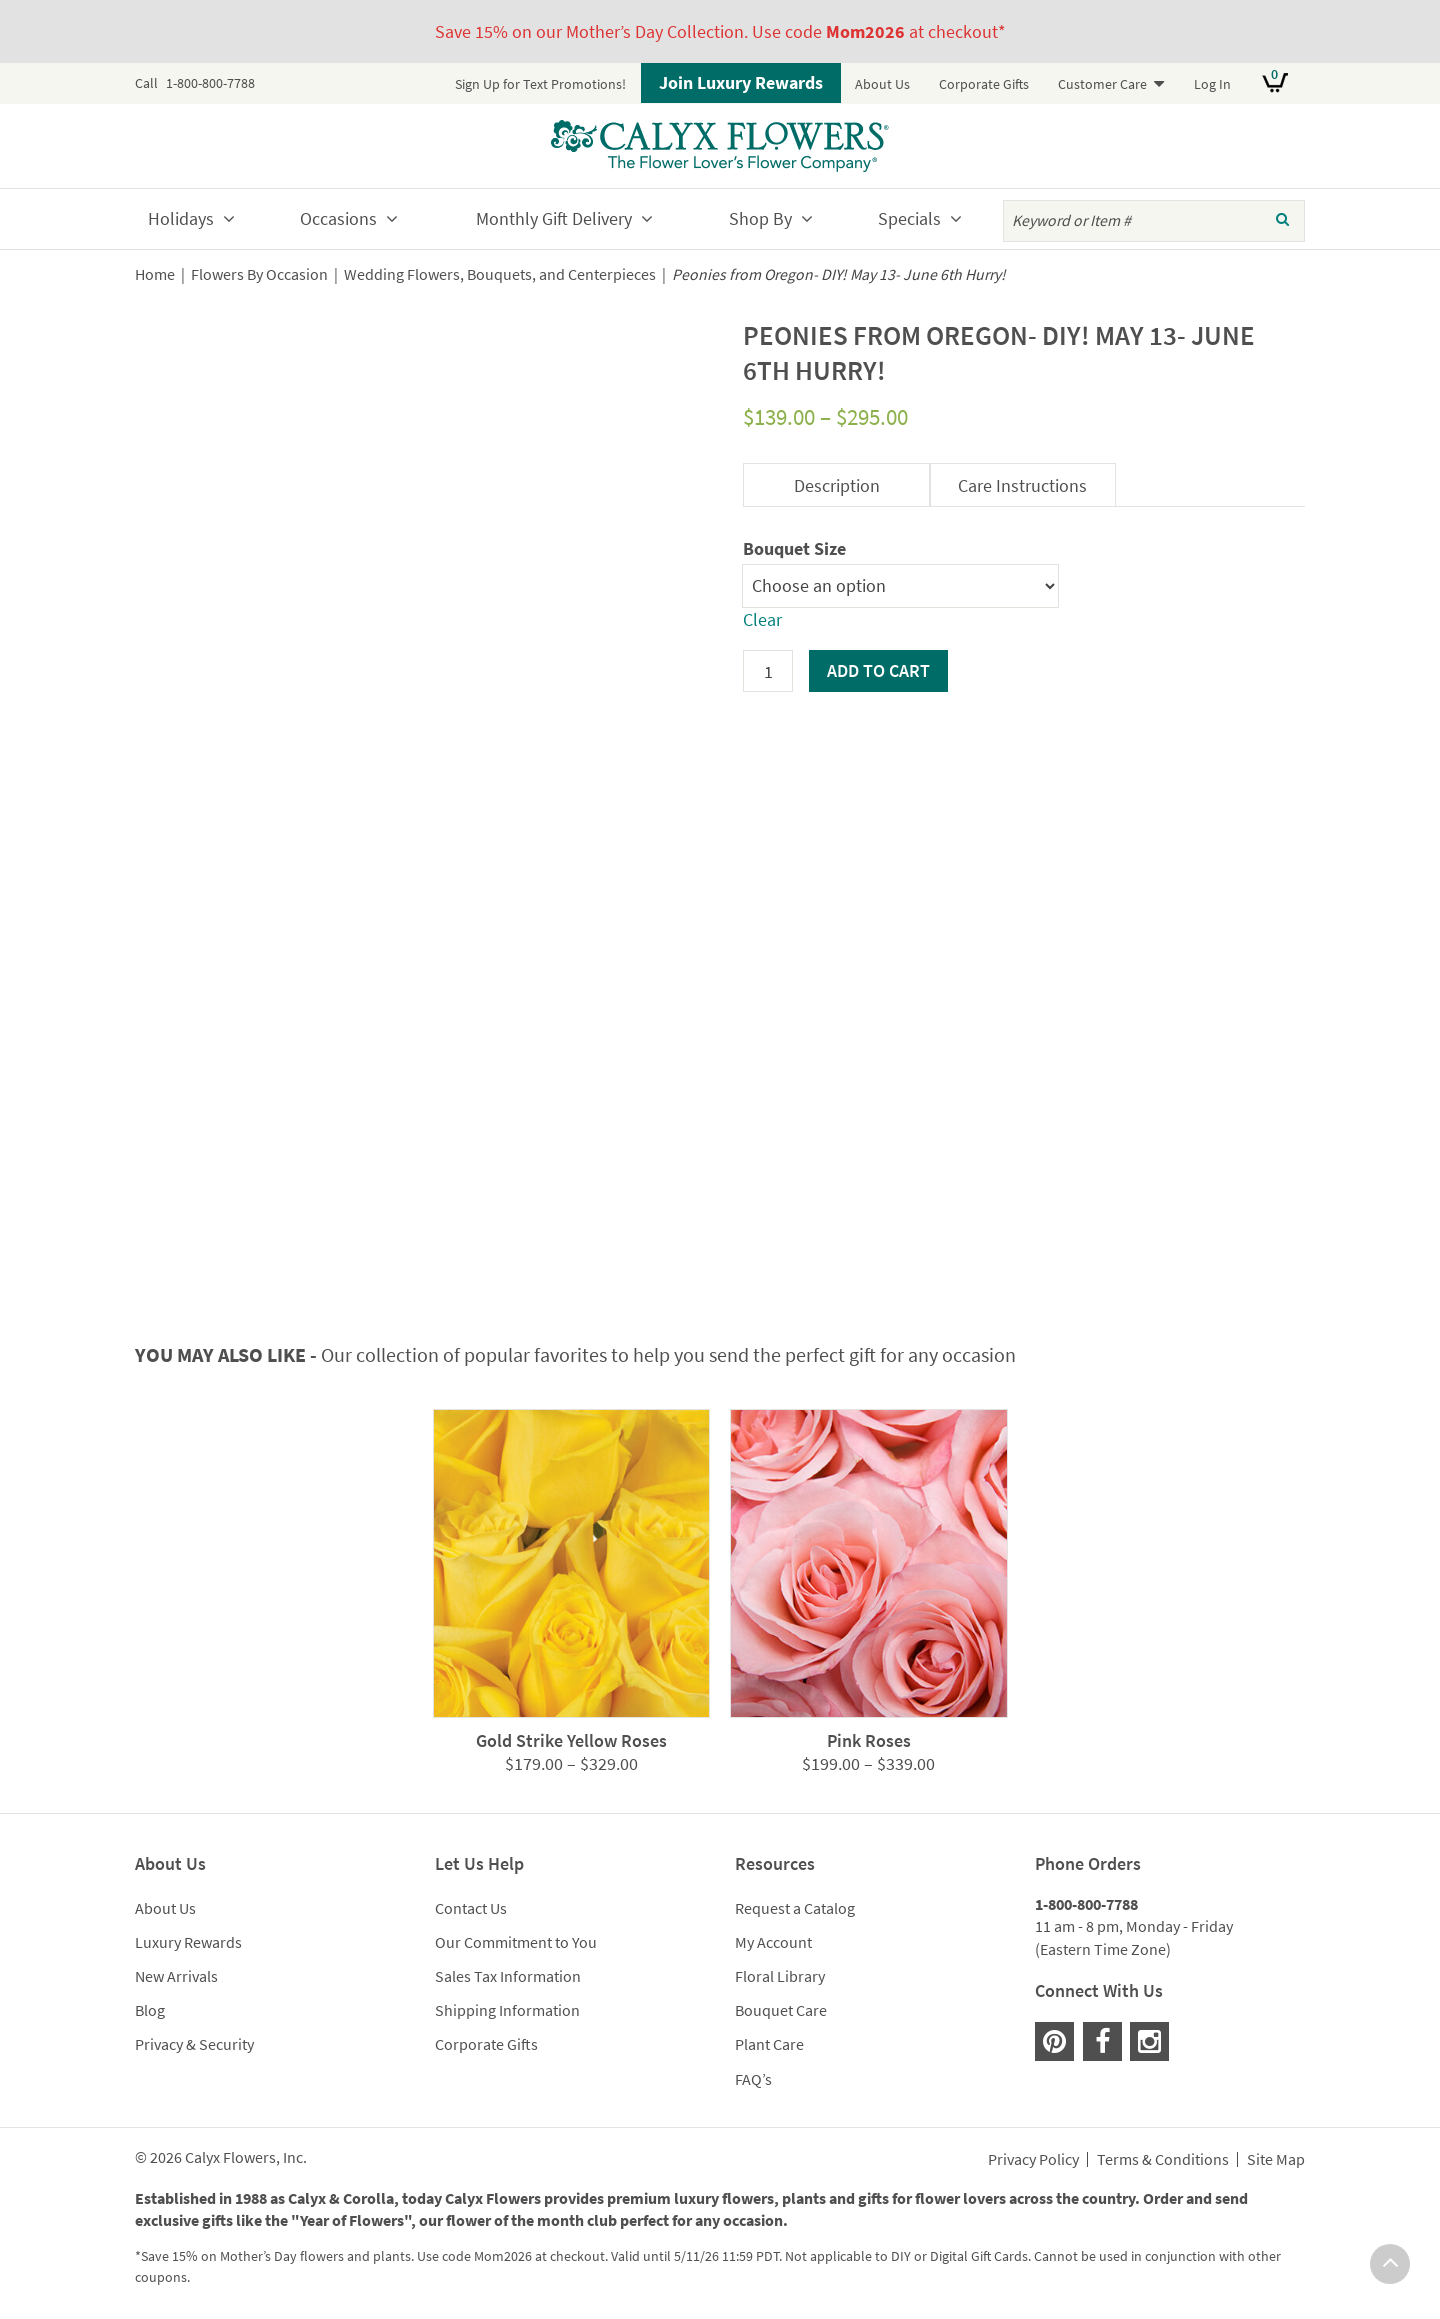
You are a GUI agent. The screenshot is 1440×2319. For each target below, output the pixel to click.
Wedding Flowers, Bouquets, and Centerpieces (500, 274)
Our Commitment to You (516, 1942)
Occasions (338, 218)
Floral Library (780, 1976)
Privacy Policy (1033, 2160)
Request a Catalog (795, 1908)
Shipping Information (507, 2010)
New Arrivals (176, 1976)
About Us (882, 84)
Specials (909, 218)
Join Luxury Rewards (741, 82)
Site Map (1276, 2160)
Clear (762, 619)
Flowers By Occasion (259, 274)
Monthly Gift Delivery (554, 218)
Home (155, 274)
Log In (1212, 84)
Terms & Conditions (1163, 2160)
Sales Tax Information (508, 1976)
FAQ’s (753, 2079)
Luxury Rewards (188, 1942)
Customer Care (1102, 84)
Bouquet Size (794, 548)
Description (837, 485)
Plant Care (769, 2044)
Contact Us (471, 1908)
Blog (150, 2010)
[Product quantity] (768, 671)
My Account (773, 1942)
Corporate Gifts (984, 84)
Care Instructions (1022, 485)
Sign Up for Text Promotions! (540, 84)
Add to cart (878, 670)
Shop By (760, 218)
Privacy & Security (194, 2044)
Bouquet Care (781, 2010)
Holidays (181, 218)
